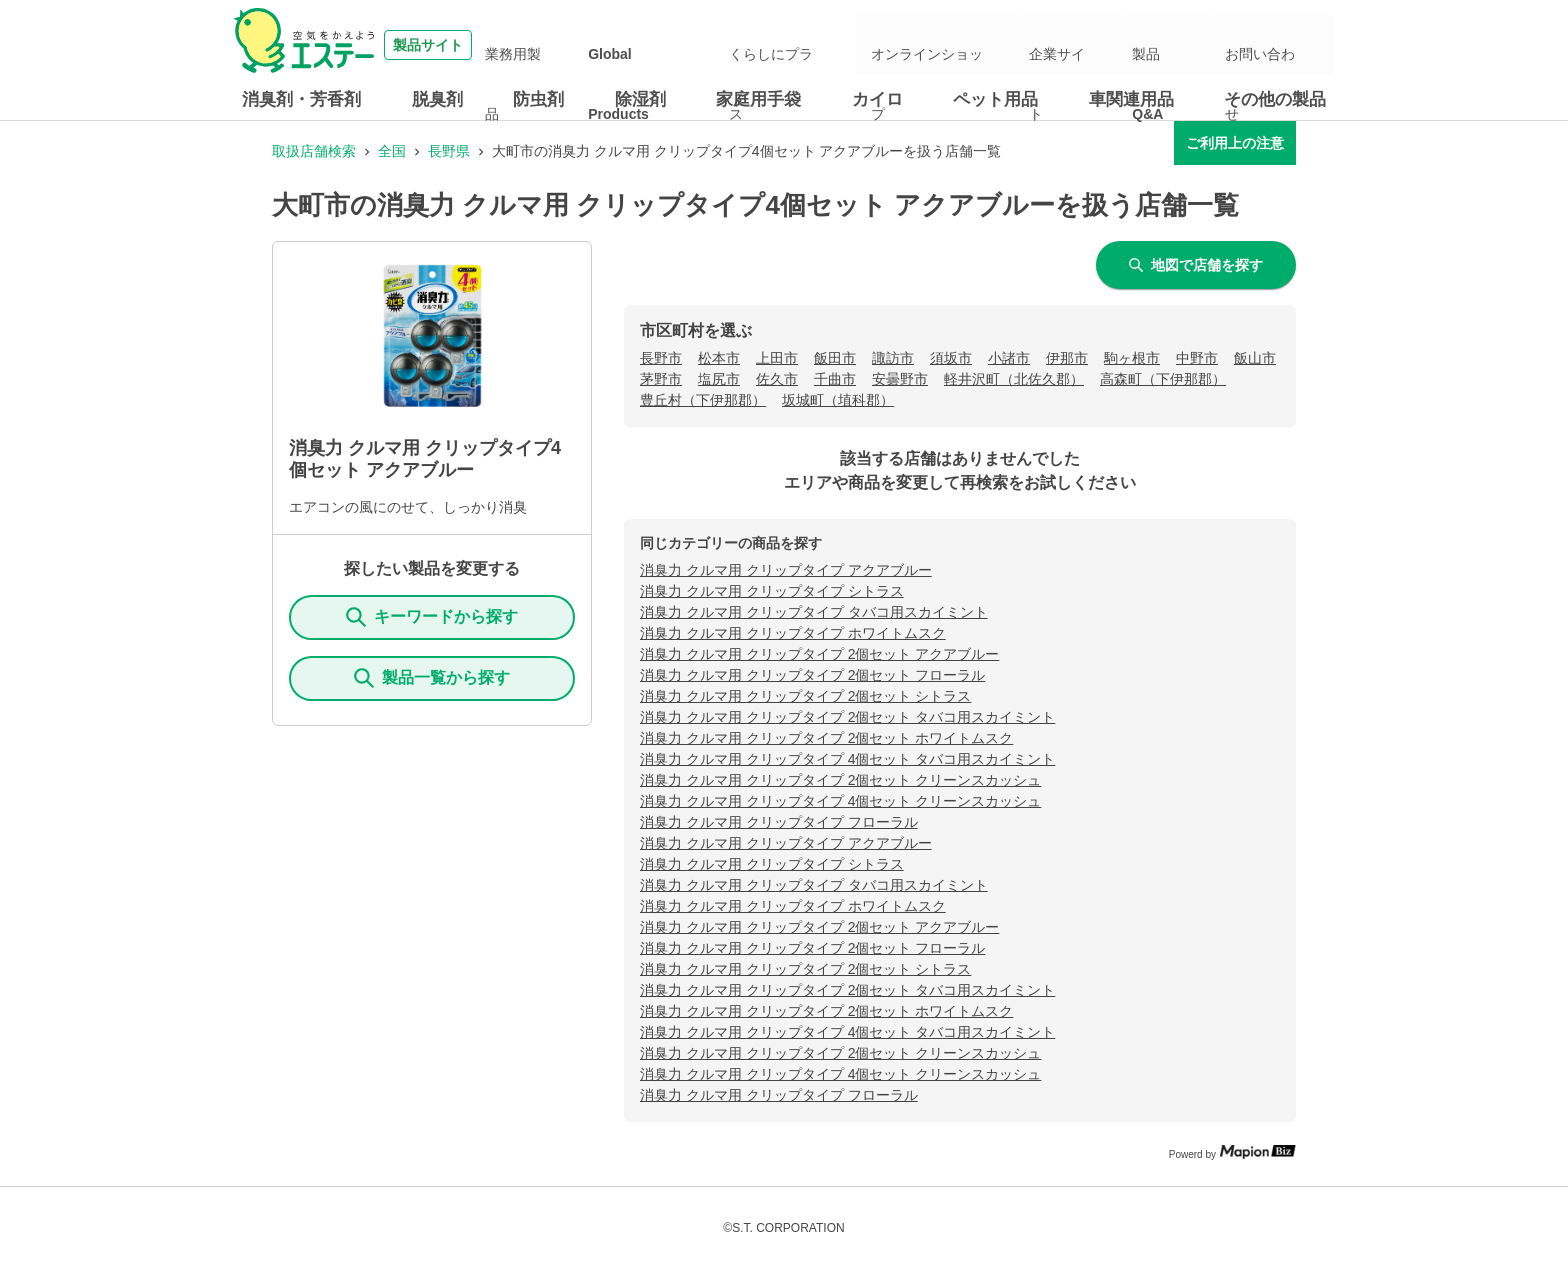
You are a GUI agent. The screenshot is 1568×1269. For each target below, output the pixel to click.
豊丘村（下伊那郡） (703, 400)
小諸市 (1009, 358)
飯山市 (1255, 358)
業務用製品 (652, 45)
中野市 (1197, 358)
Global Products (751, 45)
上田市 (777, 358)
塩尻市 (719, 379)
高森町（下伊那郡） (1163, 379)
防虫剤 (538, 99)
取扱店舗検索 (314, 151)
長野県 (449, 151)
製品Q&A (1193, 45)
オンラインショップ (1003, 45)
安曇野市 (900, 379)
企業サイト (1115, 45)
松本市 (719, 358)
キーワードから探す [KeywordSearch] (432, 617)
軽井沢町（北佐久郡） (1014, 379)
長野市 (661, 358)
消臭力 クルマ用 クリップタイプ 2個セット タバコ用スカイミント (847, 717)
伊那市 (1067, 358)
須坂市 (951, 358)
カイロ (877, 99)
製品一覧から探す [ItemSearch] (432, 678)
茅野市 (661, 379)
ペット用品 (995, 99)
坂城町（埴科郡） (838, 400)
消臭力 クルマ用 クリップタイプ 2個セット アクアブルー (819, 654)
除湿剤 (640, 99)
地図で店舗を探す (1196, 265)
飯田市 (835, 358)
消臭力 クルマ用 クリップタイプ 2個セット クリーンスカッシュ (840, 780)
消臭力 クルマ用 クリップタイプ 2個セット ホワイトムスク (826, 738)
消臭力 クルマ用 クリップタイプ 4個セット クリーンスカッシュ (840, 801)
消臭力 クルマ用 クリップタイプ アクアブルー (786, 570)
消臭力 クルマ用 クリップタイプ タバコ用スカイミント (814, 612)
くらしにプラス (863, 45)
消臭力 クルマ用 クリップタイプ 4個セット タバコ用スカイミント (847, 759)
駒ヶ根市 (1132, 358)
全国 (392, 151)
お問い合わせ (1278, 45)
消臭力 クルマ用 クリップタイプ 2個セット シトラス (805, 696)
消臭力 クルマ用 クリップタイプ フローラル (779, 822)
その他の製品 (1275, 99)
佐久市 (777, 379)
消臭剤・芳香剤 (301, 99)
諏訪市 (893, 358)
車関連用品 (1131, 99)
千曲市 (835, 379)
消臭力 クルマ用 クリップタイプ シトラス (772, 591)
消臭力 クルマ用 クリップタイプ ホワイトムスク (793, 633)
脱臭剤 (437, 99)
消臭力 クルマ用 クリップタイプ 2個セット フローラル (812, 675)
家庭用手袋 (758, 99)
